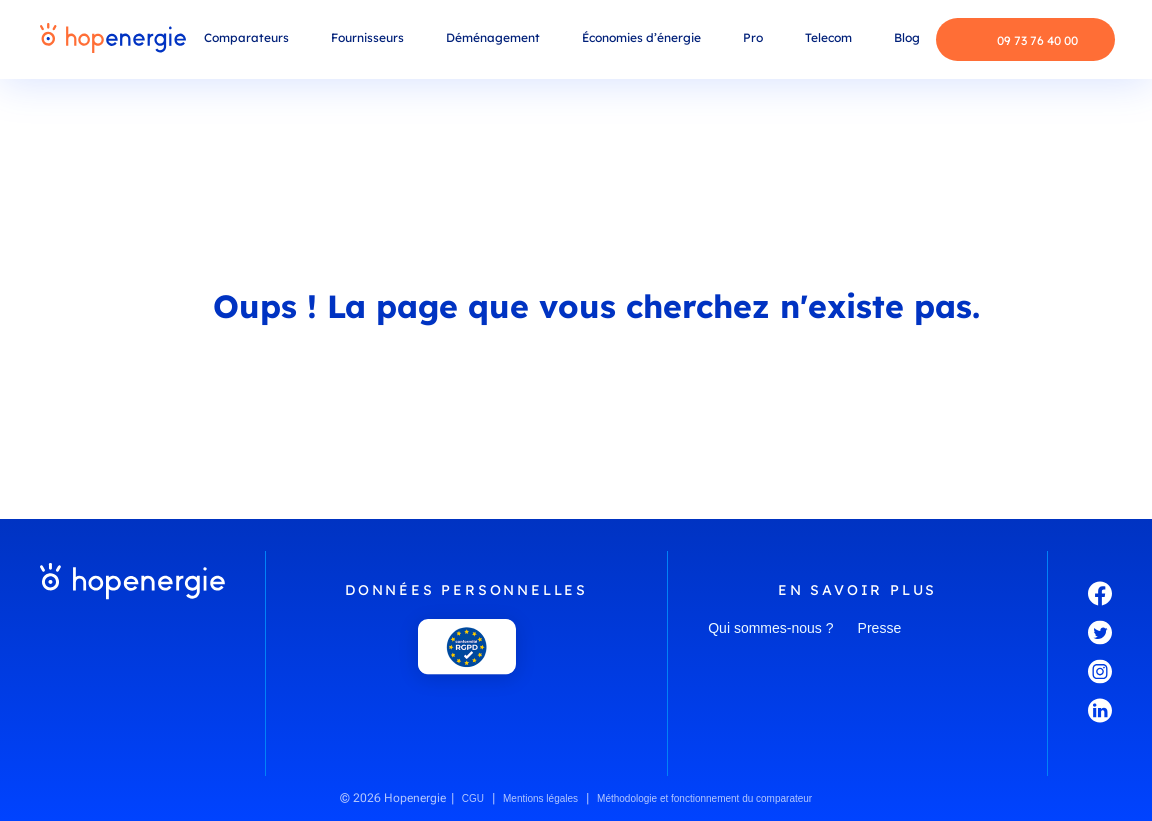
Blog (907, 37)
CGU (473, 798)
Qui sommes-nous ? (770, 628)
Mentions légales (540, 798)
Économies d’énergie (641, 37)
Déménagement (493, 37)
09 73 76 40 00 (1022, 40)
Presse (880, 628)
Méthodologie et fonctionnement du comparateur (704, 798)
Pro (753, 37)
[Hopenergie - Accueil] (113, 40)
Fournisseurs (367, 37)
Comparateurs (246, 37)
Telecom (828, 37)
